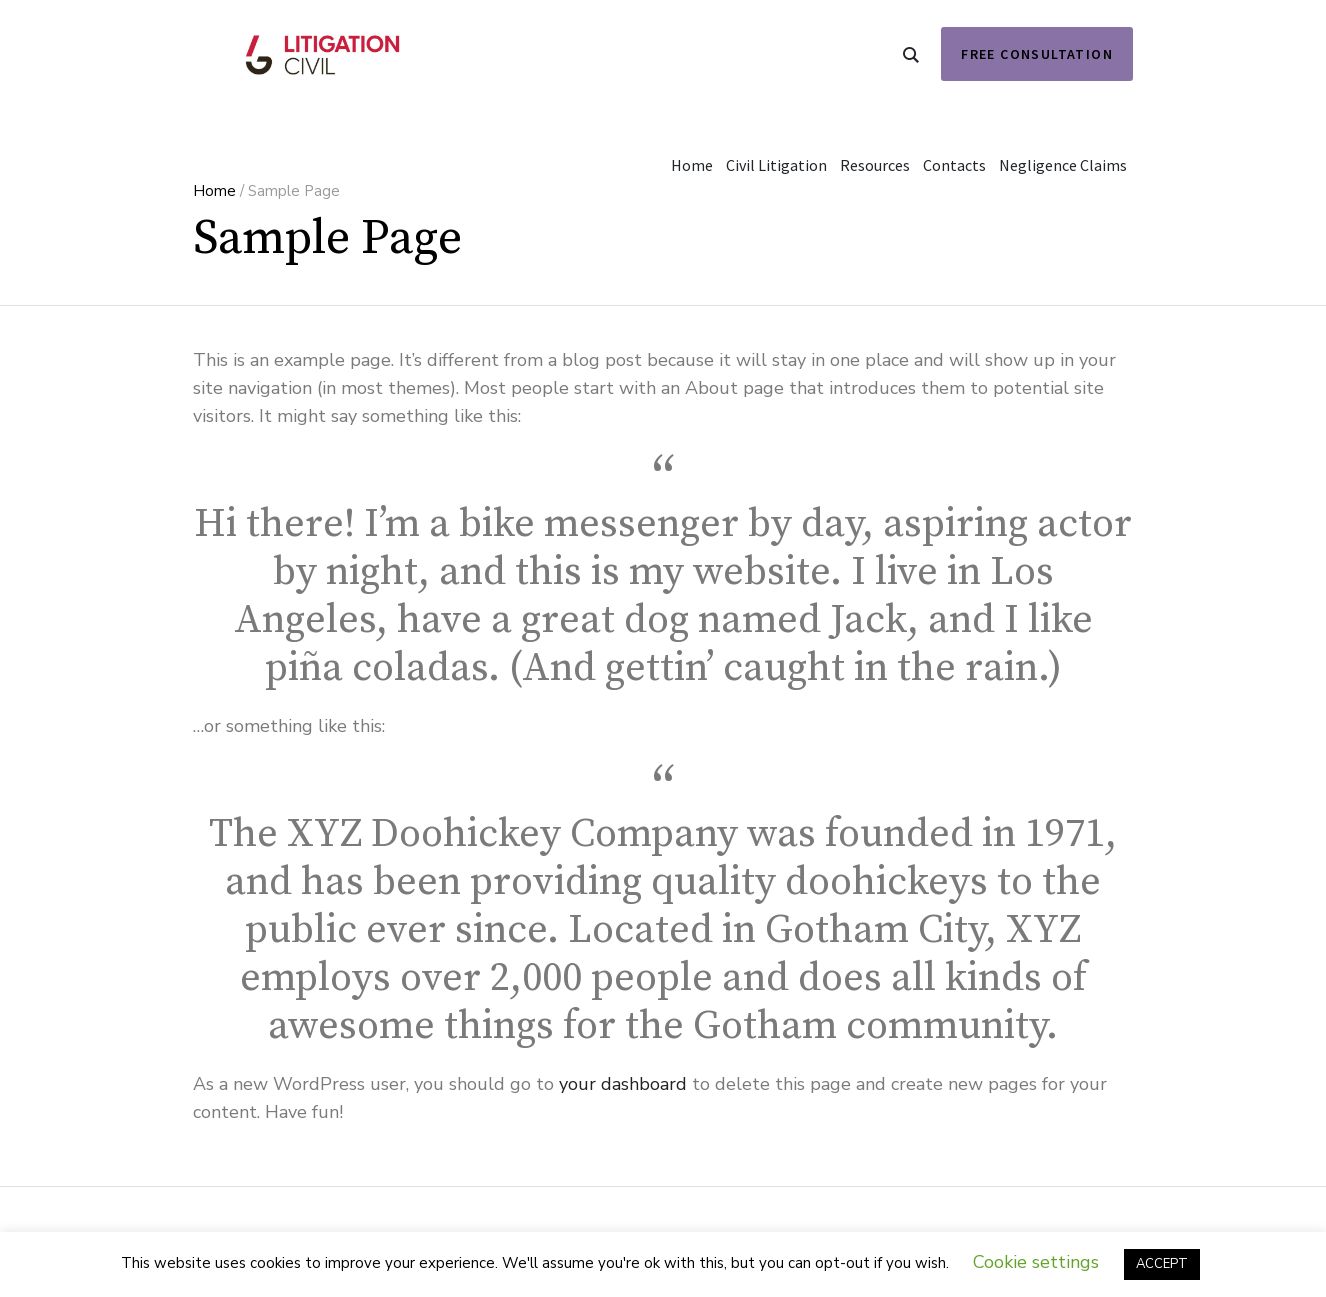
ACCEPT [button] (1162, 1264)
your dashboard (623, 1084)
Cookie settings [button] (1036, 1262)
